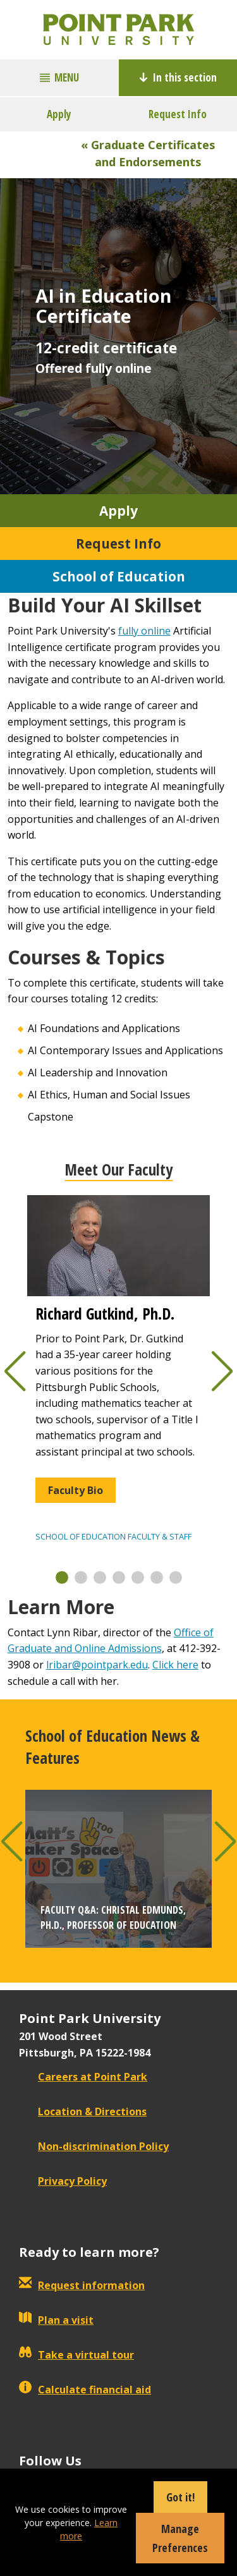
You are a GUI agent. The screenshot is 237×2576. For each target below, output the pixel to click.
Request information (82, 2285)
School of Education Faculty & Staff (113, 1536)
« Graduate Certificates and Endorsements (148, 153)
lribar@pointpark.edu (97, 1665)
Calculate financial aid (85, 2390)
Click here (175, 1665)
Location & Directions (83, 2111)
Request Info (178, 114)
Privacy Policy (63, 2181)
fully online (144, 631)
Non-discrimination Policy (94, 2146)
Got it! (180, 2497)
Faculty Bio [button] (75, 1490)
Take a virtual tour (76, 2355)
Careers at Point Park (83, 2077)
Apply (59, 114)
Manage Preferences (180, 2538)
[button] (62, 1577)
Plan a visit (56, 2320)
